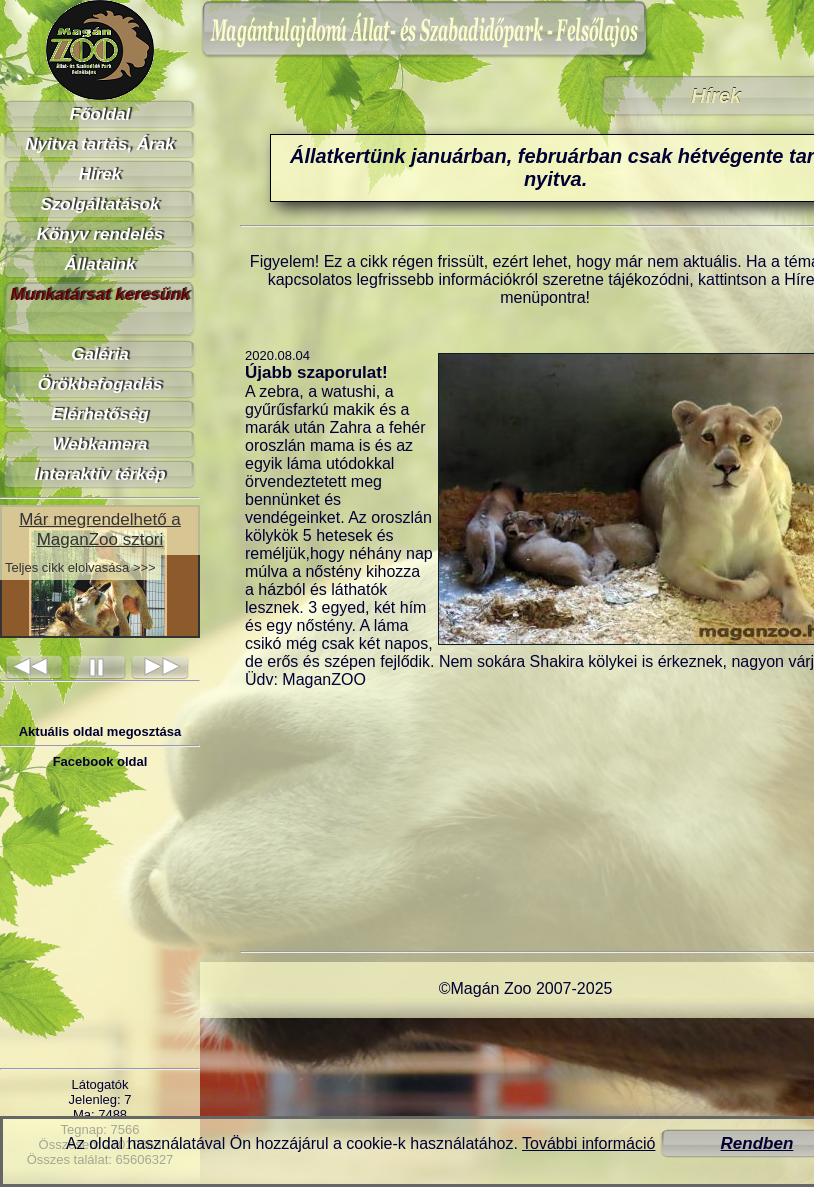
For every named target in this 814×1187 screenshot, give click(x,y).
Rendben (757, 1143)
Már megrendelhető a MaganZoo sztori (100, 529)
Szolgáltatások (99, 204)
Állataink (100, 264)
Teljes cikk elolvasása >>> (80, 567)
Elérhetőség (99, 414)
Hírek (100, 174)
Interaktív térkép (99, 474)
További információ (588, 1143)
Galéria (100, 354)
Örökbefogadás (100, 384)
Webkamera (99, 444)
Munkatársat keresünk (100, 294)
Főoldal (100, 114)
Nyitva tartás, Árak (99, 144)
